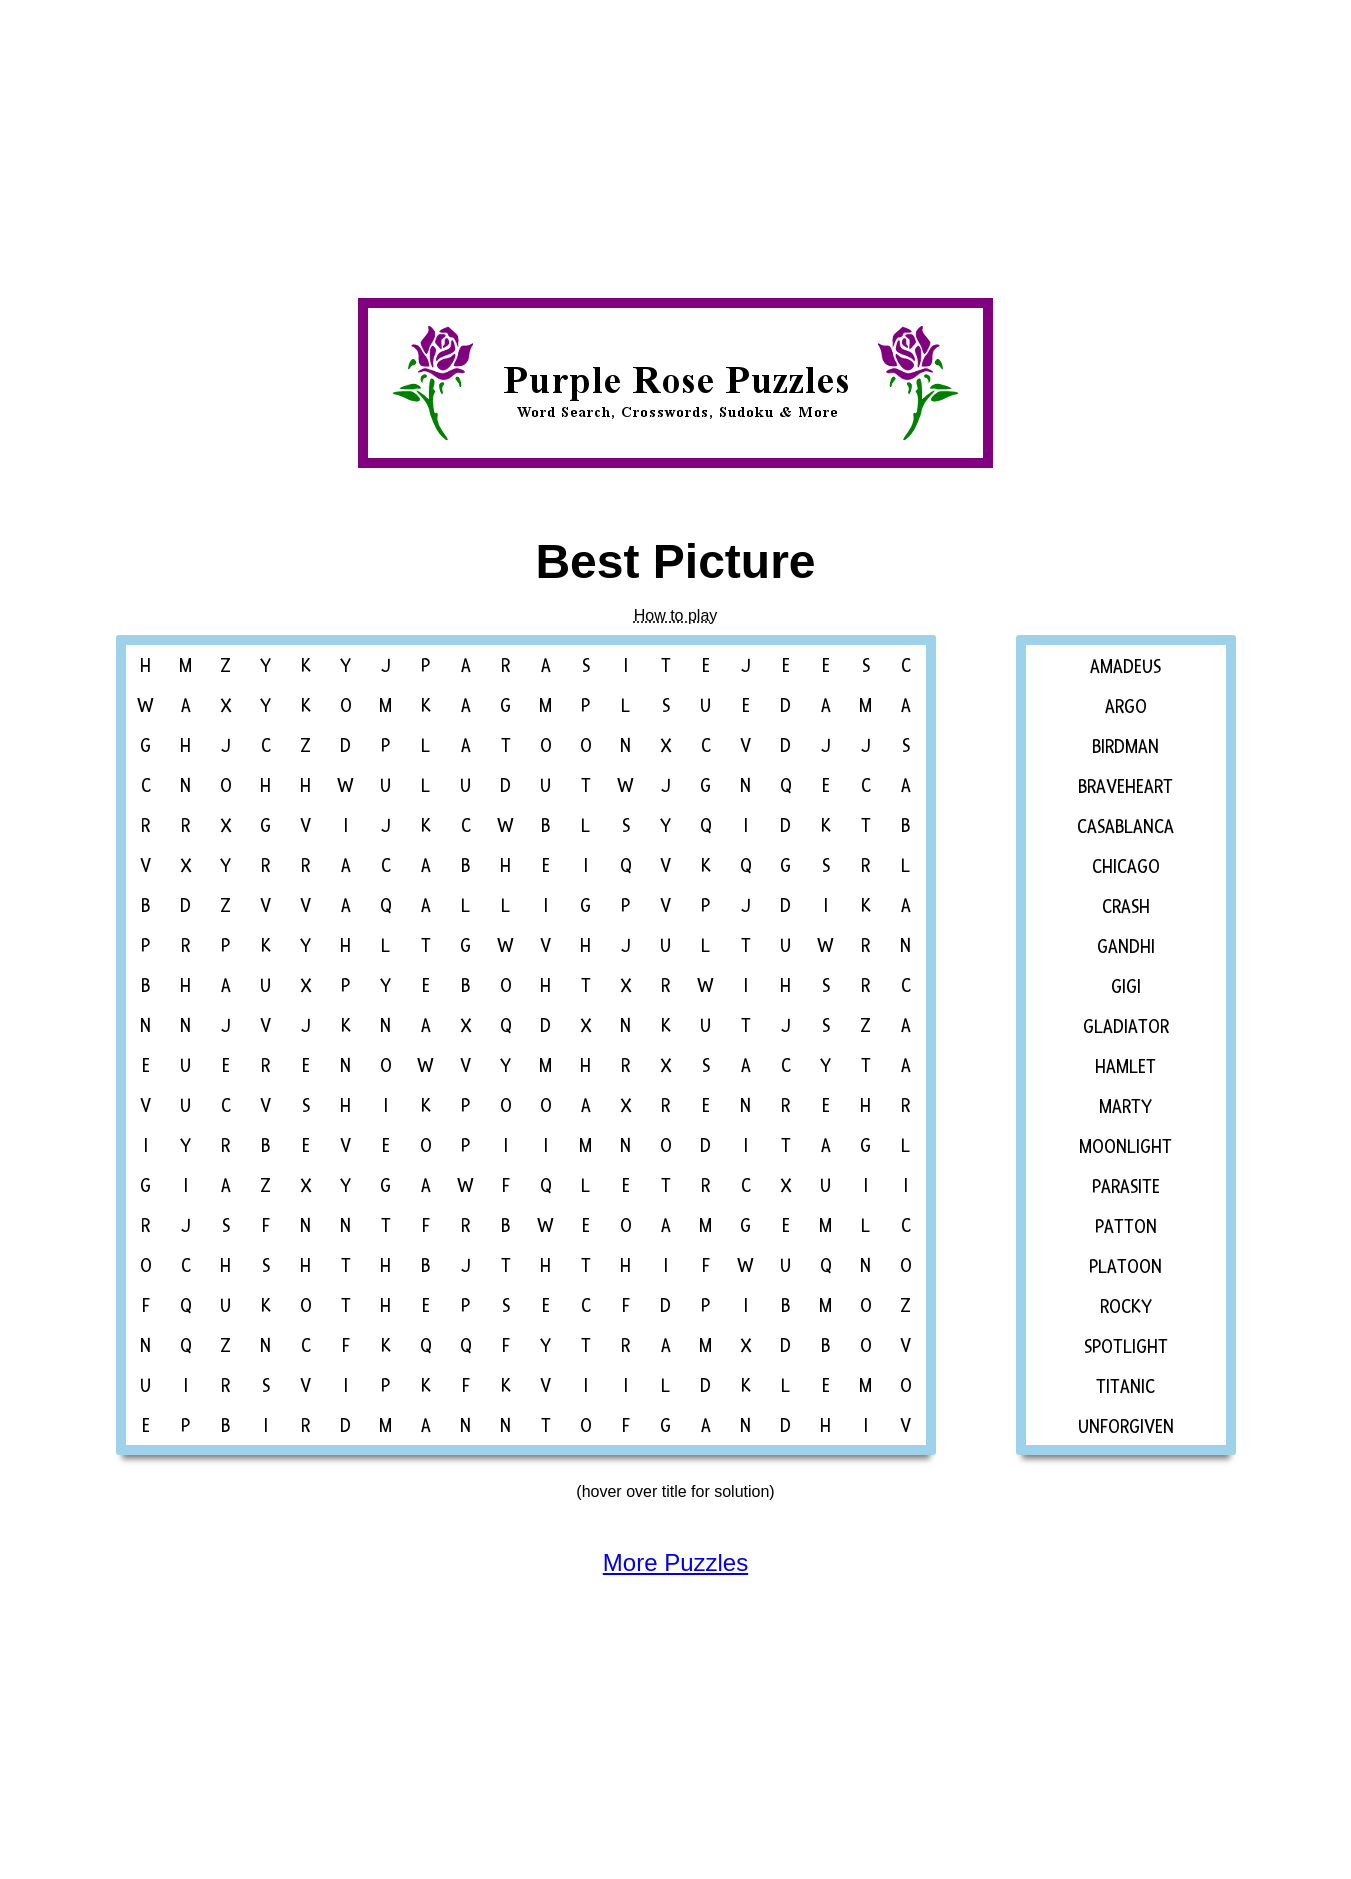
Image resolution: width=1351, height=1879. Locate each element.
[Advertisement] (600, 140)
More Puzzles (675, 1562)
